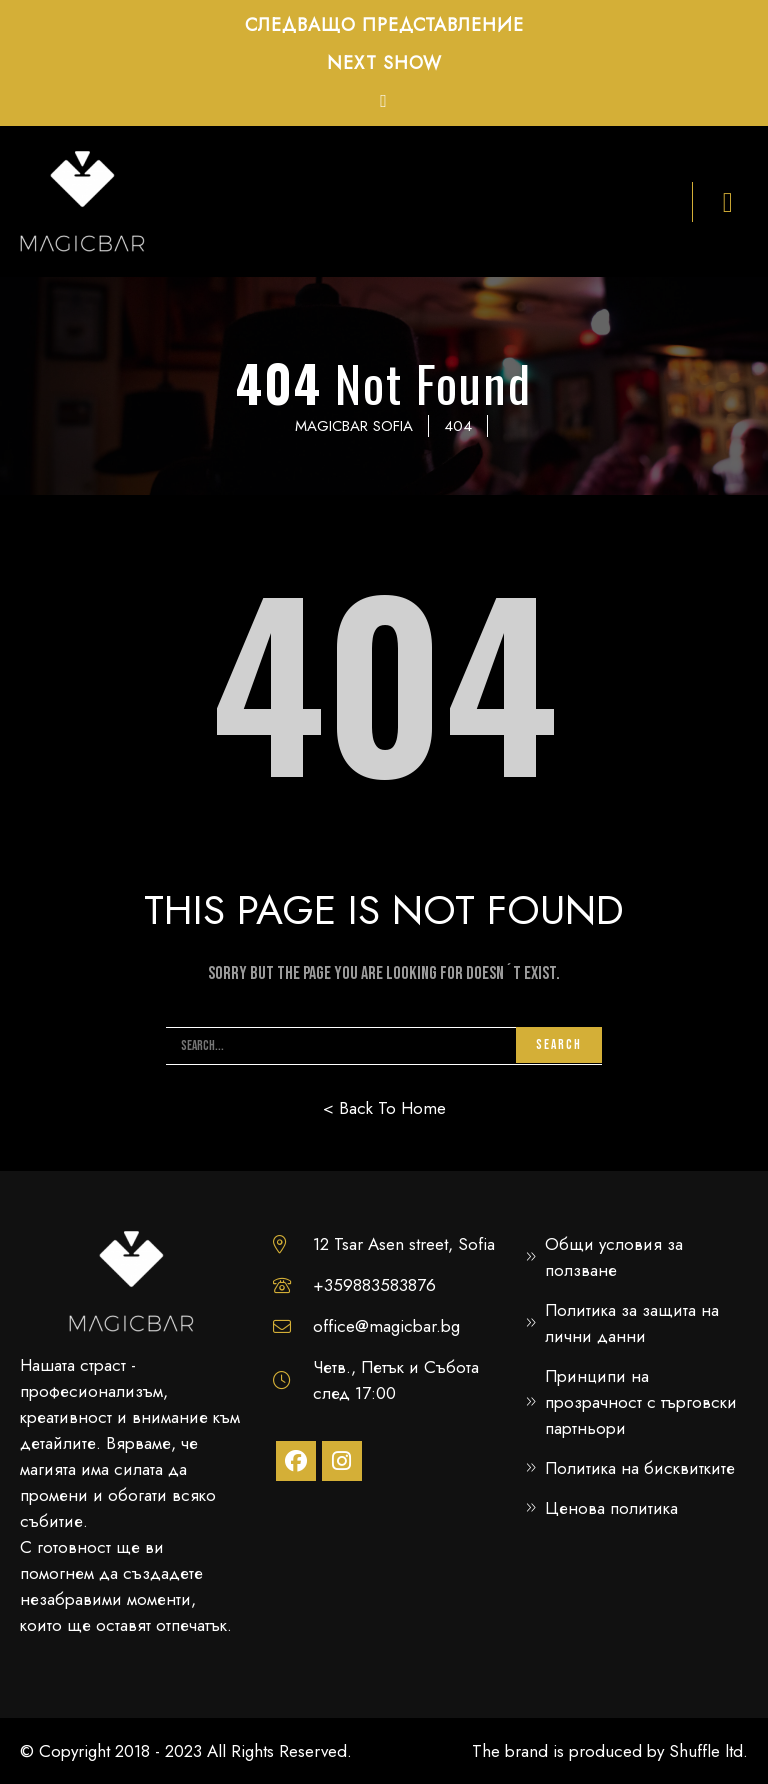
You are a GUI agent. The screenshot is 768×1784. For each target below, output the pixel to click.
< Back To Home (384, 1108)
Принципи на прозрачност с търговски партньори (641, 1402)
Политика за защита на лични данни (632, 1323)
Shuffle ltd (706, 1751)
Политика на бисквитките (640, 1468)
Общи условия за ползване (614, 1257)
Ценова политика (611, 1508)
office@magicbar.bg (386, 1326)
